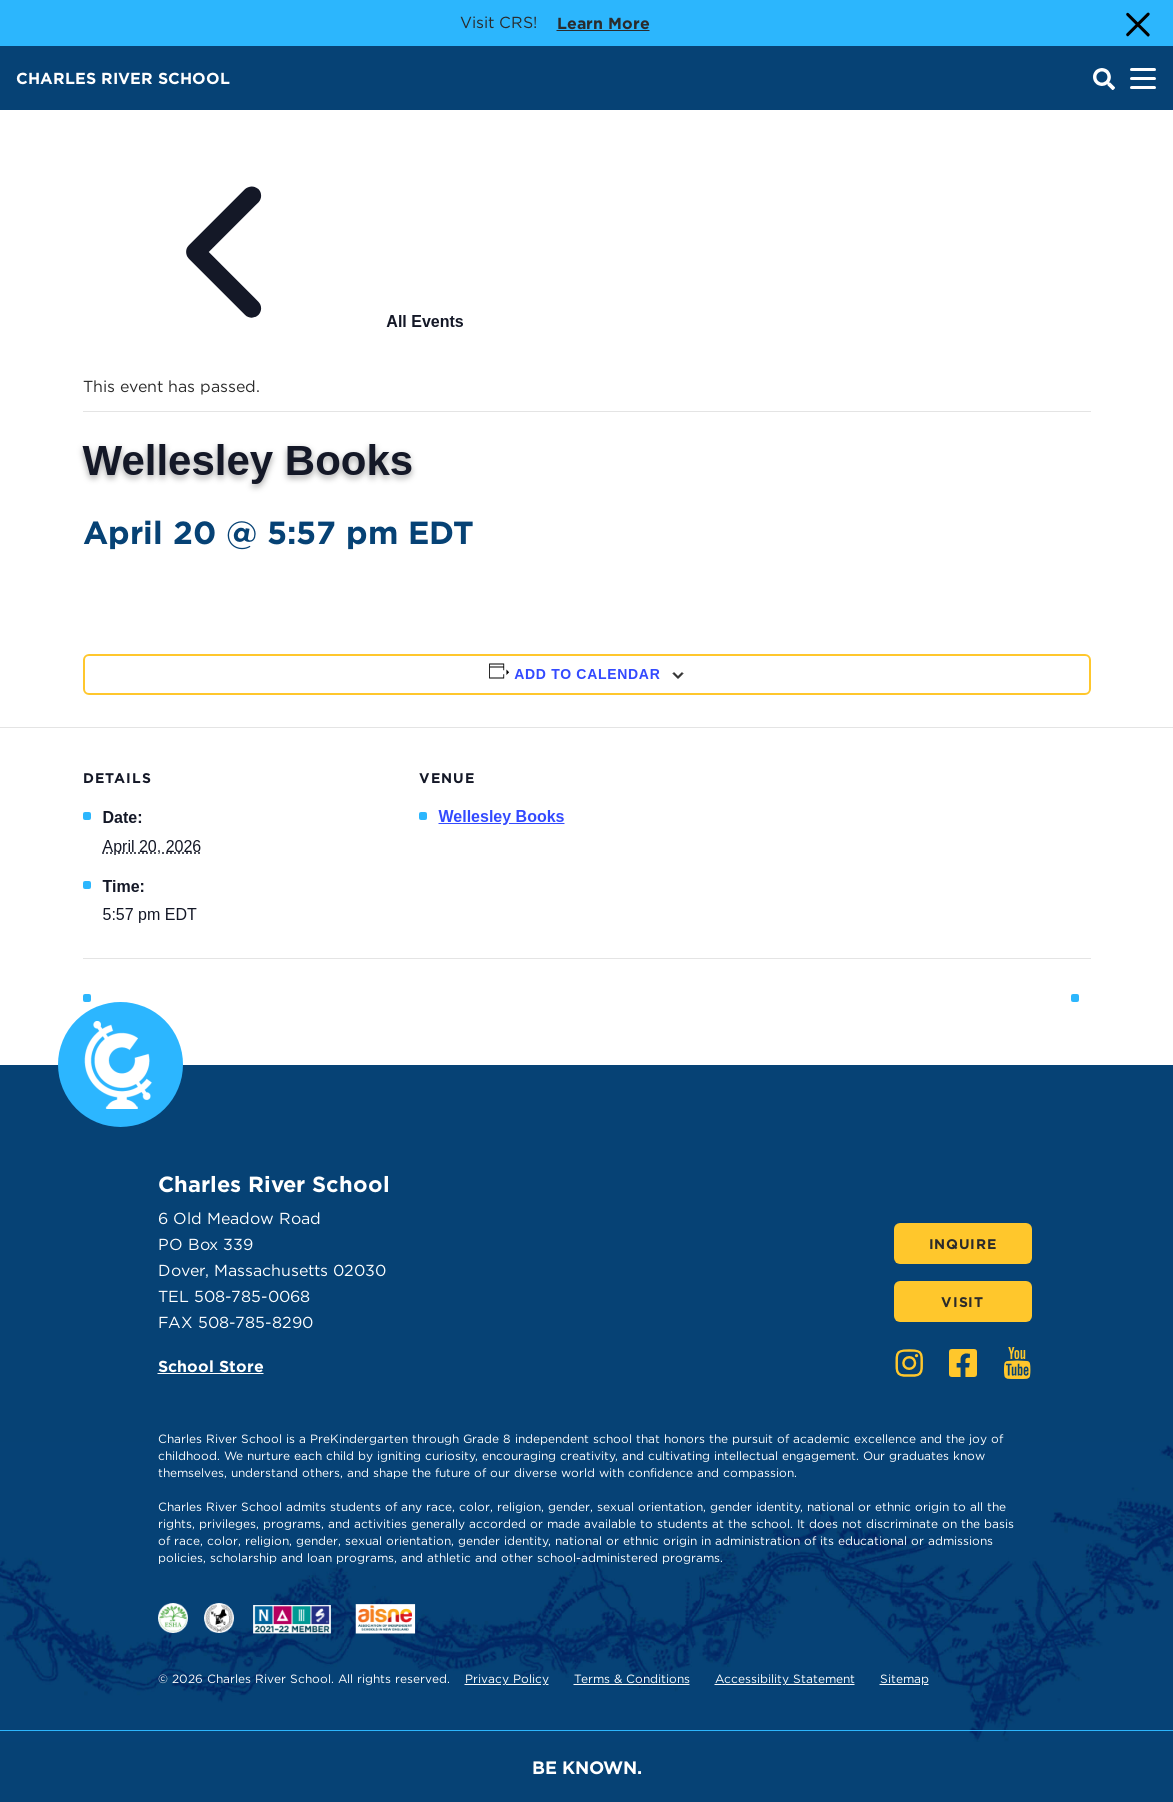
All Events (273, 321)
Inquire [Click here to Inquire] (963, 1244)
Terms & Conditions (632, 1678)
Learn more (603, 22)
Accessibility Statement (785, 1678)
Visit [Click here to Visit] (962, 1302)
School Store (211, 1366)
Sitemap (904, 1678)
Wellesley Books (502, 816)
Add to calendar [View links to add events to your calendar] (587, 674)
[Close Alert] (1136, 23)
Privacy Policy (507, 1678)
